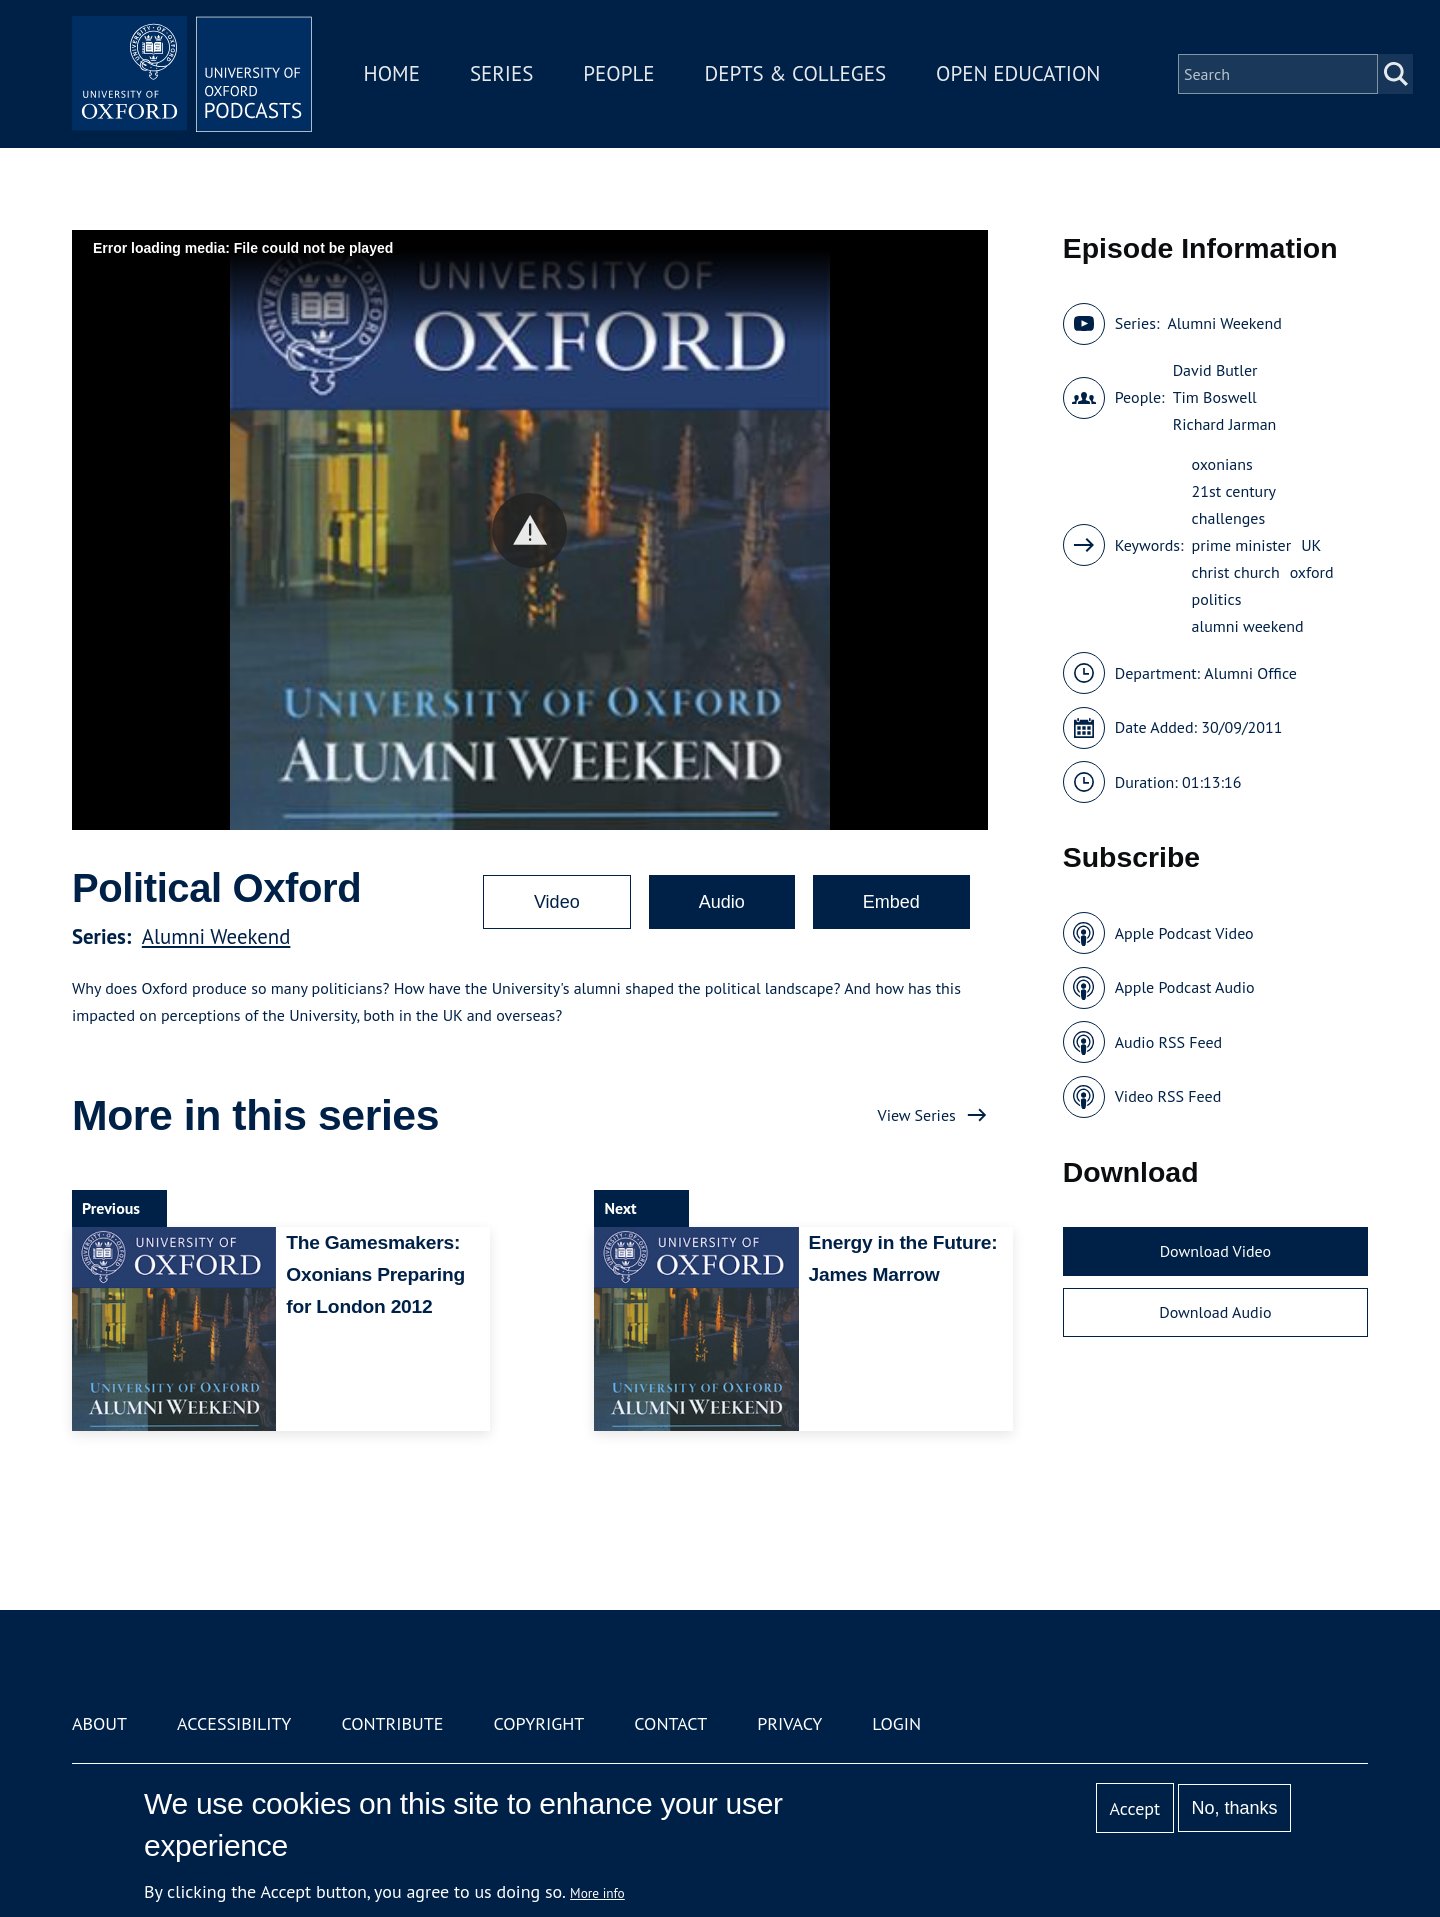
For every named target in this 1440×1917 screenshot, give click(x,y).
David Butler (1215, 370)
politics (1217, 599)
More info (597, 1893)
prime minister (1242, 545)
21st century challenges (1234, 504)
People (618, 73)
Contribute (392, 1723)
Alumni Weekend (216, 936)
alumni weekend (1248, 626)
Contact (670, 1723)
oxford (1312, 572)
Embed (891, 902)
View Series (917, 1115)
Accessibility (234, 1723)
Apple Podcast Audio (1185, 987)
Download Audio (1215, 1312)
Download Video (1215, 1251)
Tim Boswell (1215, 397)
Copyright (538, 1723)
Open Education (1018, 73)
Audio (722, 902)
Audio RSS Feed (1168, 1042)
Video (557, 902)
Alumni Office (1250, 673)
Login (896, 1723)
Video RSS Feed (1168, 1096)
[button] (529, 530)
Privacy (789, 1723)
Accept (1134, 1808)
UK (1311, 545)
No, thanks (1234, 1808)
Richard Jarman (1225, 424)
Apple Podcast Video (1184, 933)
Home (392, 73)
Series (501, 73)
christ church (1236, 572)
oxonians (1222, 464)
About (99, 1723)
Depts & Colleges (796, 73)
